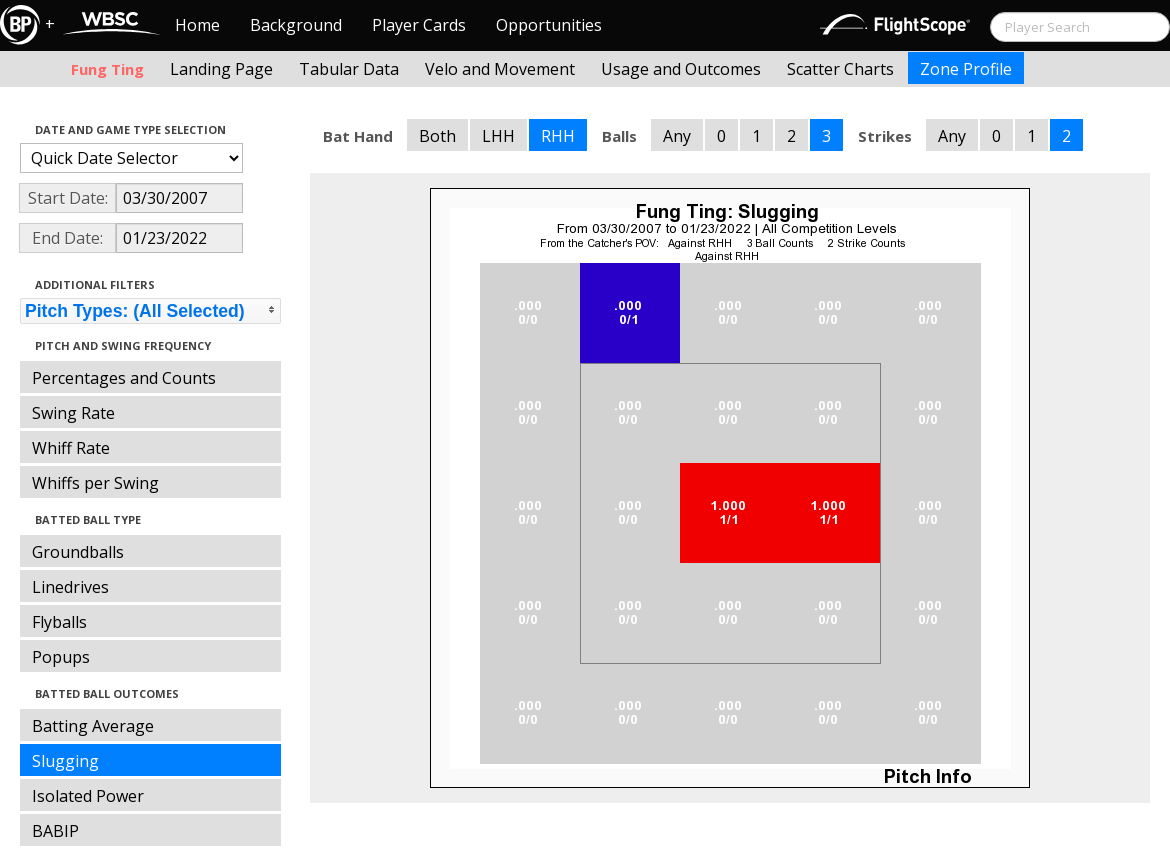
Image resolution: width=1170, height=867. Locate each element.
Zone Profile (966, 69)
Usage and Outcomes (681, 69)
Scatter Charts (840, 69)
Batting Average (93, 726)
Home (197, 25)
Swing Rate (73, 413)
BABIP (55, 831)
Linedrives (70, 587)
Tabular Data (349, 69)
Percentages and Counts (124, 378)
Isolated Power (88, 796)
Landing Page (221, 69)
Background (296, 25)
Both (437, 136)
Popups (61, 657)
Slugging (65, 761)
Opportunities (549, 25)
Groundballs (78, 552)
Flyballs (59, 622)
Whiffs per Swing (95, 483)
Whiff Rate (71, 448)
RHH (558, 136)
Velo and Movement (500, 69)
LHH (498, 136)
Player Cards (419, 25)
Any (677, 136)
